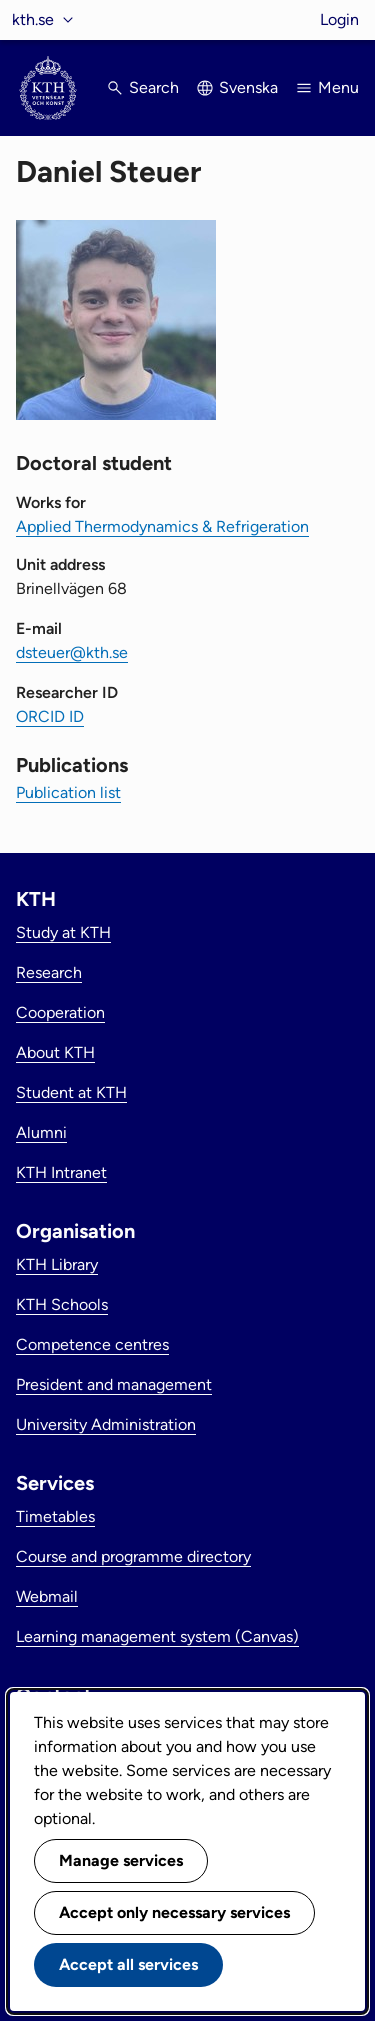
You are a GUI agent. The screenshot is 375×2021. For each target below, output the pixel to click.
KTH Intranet (61, 1172)
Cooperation (60, 1012)
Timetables (55, 1516)
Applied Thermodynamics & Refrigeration (162, 526)
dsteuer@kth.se (72, 652)
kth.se (33, 19)
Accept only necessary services (174, 1912)
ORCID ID (50, 716)
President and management (114, 1384)
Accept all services (128, 1964)
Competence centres (92, 1344)
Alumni (41, 1132)
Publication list (68, 792)
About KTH (55, 1052)
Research (49, 972)
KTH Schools (62, 1304)
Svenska (248, 87)
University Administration (106, 1424)
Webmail (47, 1596)
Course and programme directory (133, 1556)
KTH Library (57, 1264)
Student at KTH (71, 1092)
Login (339, 19)
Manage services (121, 1860)
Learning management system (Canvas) (157, 1636)
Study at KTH (63, 932)
